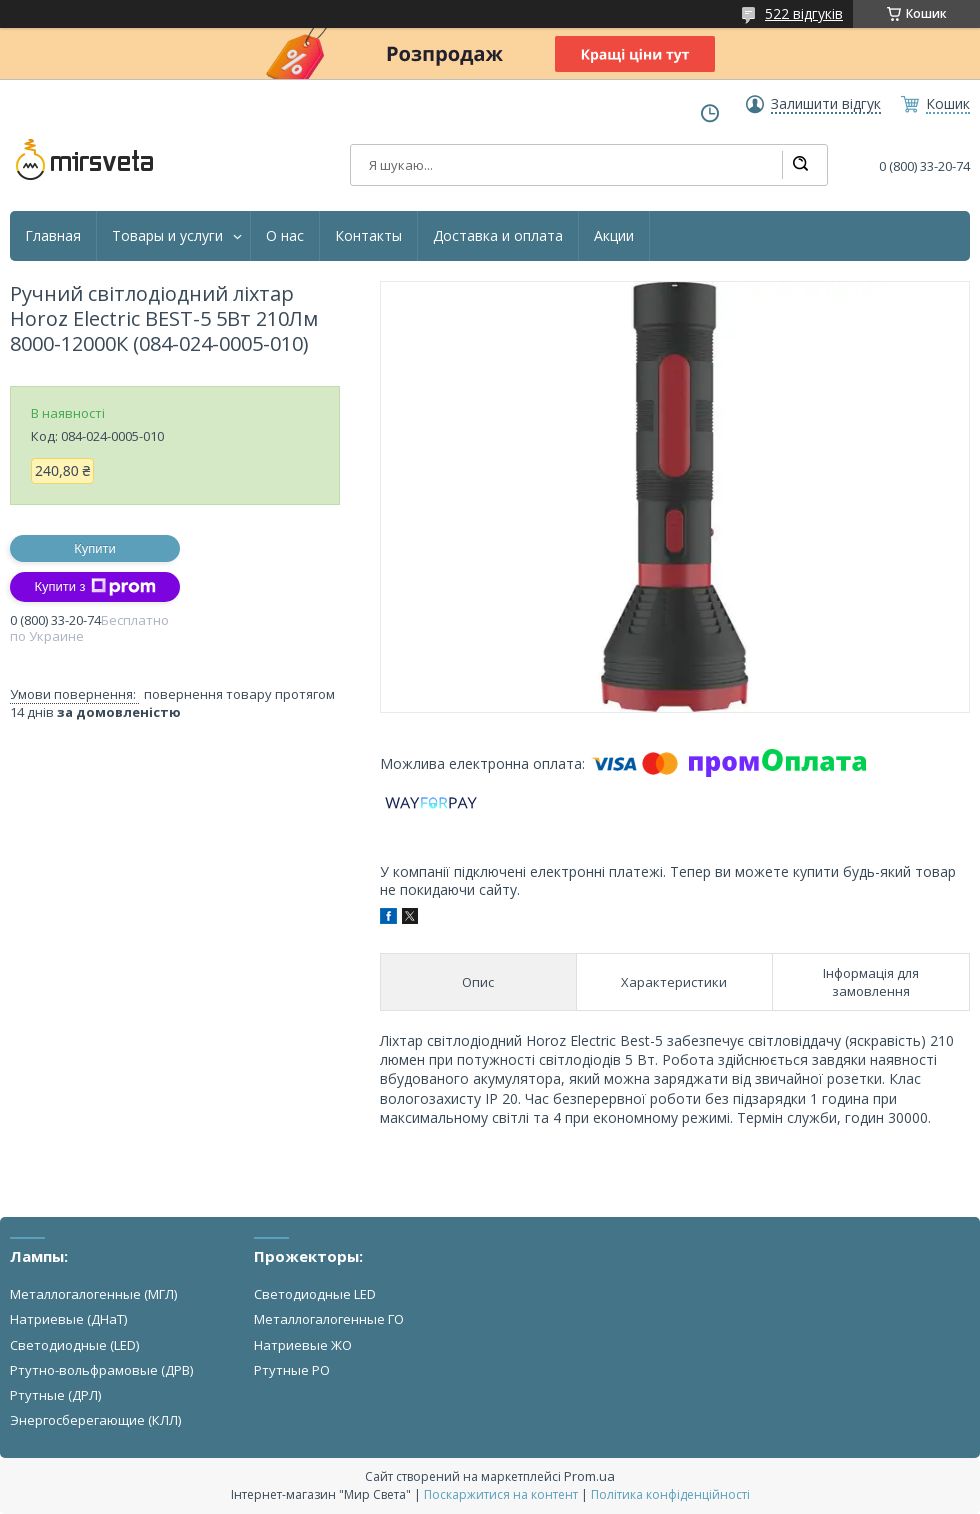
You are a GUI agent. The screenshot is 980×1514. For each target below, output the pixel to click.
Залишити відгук (826, 104)
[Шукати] (800, 165)
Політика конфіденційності (670, 1494)
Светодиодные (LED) (74, 1345)
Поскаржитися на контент (501, 1494)
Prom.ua (589, 1476)
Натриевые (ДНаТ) (68, 1319)
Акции (614, 236)
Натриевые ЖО (303, 1345)
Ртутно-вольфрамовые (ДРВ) (101, 1370)
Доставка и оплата (498, 236)
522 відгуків (804, 13)
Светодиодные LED (315, 1294)
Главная (53, 236)
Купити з (94, 587)
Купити (95, 548)
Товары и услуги (167, 236)
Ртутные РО (292, 1370)
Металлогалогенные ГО (329, 1319)
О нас (285, 236)
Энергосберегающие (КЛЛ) (95, 1420)
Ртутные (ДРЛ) (55, 1395)
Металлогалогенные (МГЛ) (93, 1294)
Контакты (368, 236)
